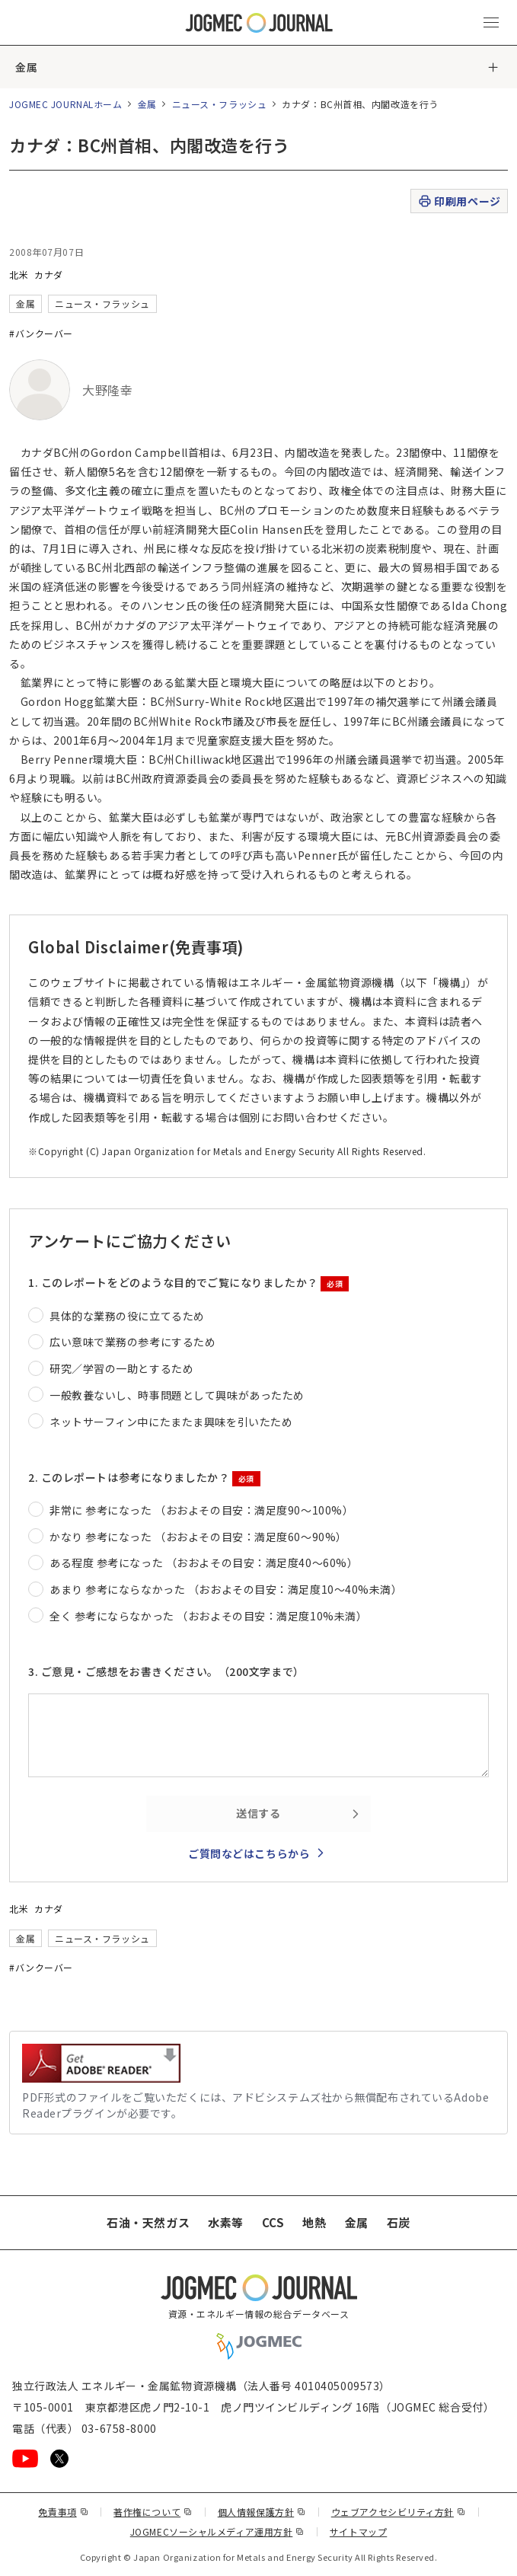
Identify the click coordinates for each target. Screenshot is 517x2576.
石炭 (398, 2222)
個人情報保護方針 (262, 2511)
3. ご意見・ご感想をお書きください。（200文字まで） (166, 1671)
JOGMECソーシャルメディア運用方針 (217, 2531)
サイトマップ (358, 2531)
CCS (273, 2222)
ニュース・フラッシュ (219, 103)
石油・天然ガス (148, 2222)
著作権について (152, 2511)
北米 (18, 274)
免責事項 (63, 2511)
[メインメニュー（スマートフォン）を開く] (491, 23)
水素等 (226, 2222)
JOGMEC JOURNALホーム (66, 103)
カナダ (48, 274)
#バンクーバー (41, 333)
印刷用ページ (458, 201)
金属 (26, 67)
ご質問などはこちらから (249, 1853)
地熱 (314, 2222)
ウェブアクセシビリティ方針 (398, 2511)
